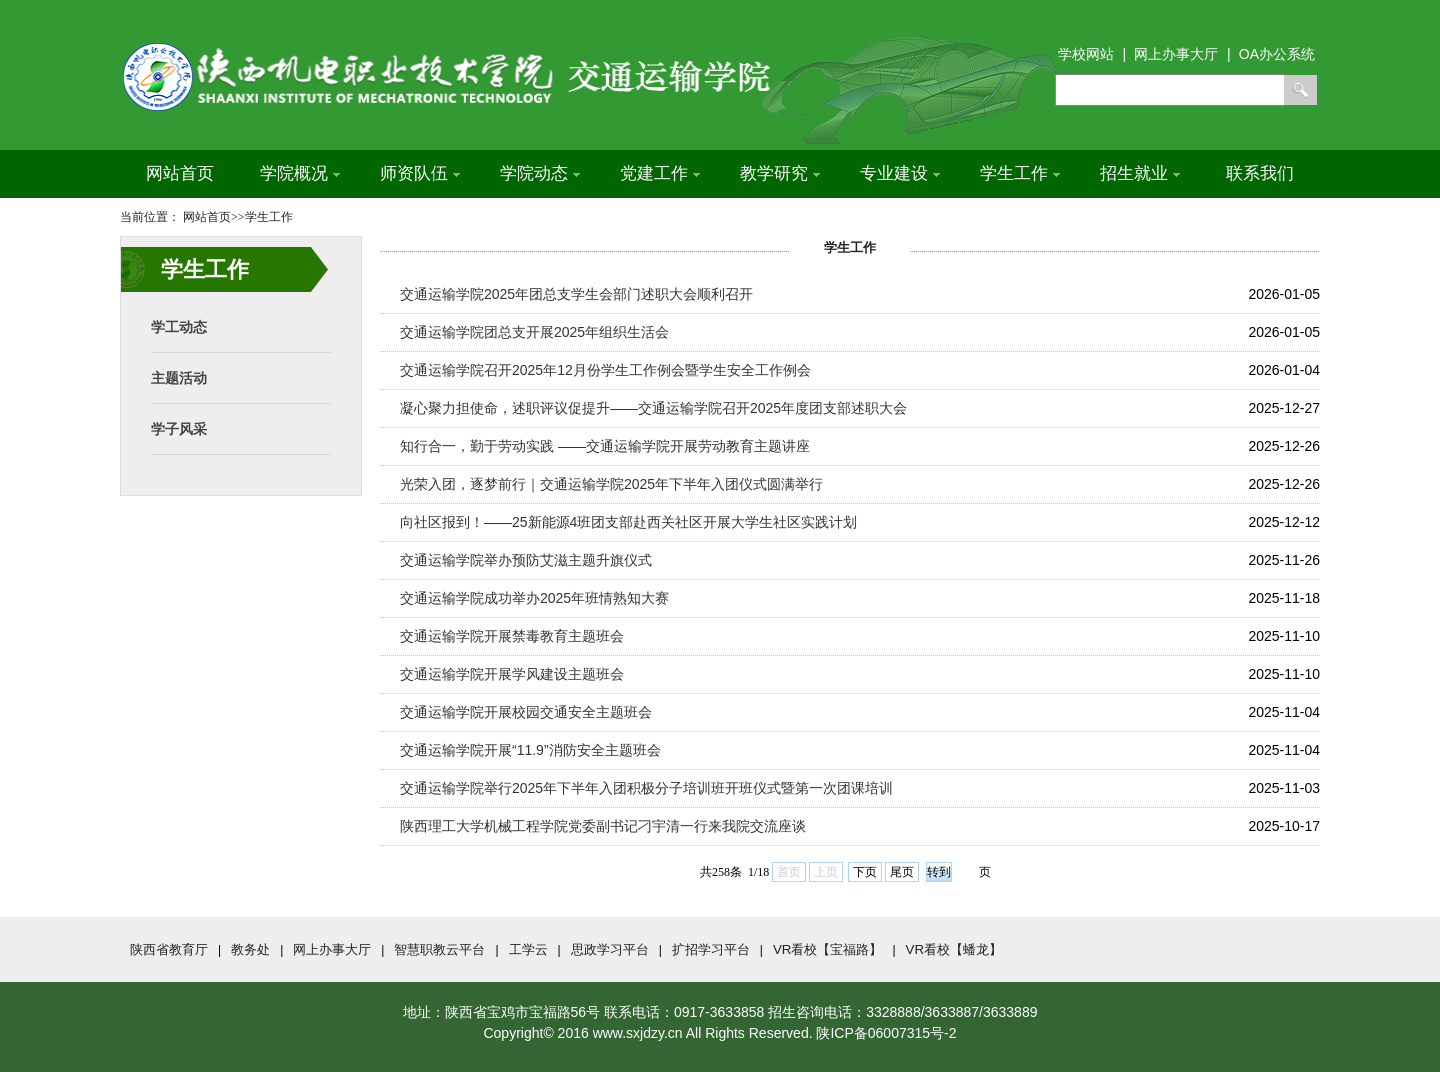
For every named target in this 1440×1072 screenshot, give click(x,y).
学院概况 (300, 173)
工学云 (528, 949)
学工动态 (179, 327)
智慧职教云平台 (439, 949)
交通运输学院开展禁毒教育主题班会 (512, 636)
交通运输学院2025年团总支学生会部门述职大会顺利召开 (576, 294)
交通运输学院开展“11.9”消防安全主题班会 (530, 750)
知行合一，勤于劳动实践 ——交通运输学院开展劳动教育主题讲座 (605, 446)
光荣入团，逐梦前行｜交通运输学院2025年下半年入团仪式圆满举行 (611, 484)
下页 (865, 872)
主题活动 (179, 378)
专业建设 (900, 173)
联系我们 (1260, 173)
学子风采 (179, 429)
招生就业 (1140, 173)
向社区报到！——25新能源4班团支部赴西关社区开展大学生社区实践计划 (628, 522)
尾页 (902, 872)
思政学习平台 (610, 949)
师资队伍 (420, 173)
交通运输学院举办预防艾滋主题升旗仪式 (526, 560)
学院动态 (540, 173)
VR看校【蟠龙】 (954, 949)
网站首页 (180, 173)
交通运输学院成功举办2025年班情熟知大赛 (534, 598)
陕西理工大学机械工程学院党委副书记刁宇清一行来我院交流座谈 (603, 826)
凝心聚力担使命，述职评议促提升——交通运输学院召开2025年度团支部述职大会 (653, 408)
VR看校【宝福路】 (828, 949)
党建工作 (660, 173)
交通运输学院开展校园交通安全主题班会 (526, 712)
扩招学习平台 (711, 949)
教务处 (250, 949)
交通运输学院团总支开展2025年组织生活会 (534, 332)
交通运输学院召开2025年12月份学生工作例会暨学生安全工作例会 (605, 370)
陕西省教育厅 (169, 949)
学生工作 (1020, 173)
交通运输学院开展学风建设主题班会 (512, 674)
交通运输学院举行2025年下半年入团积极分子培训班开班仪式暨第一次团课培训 (646, 788)
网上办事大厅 (332, 949)
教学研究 (780, 173)
